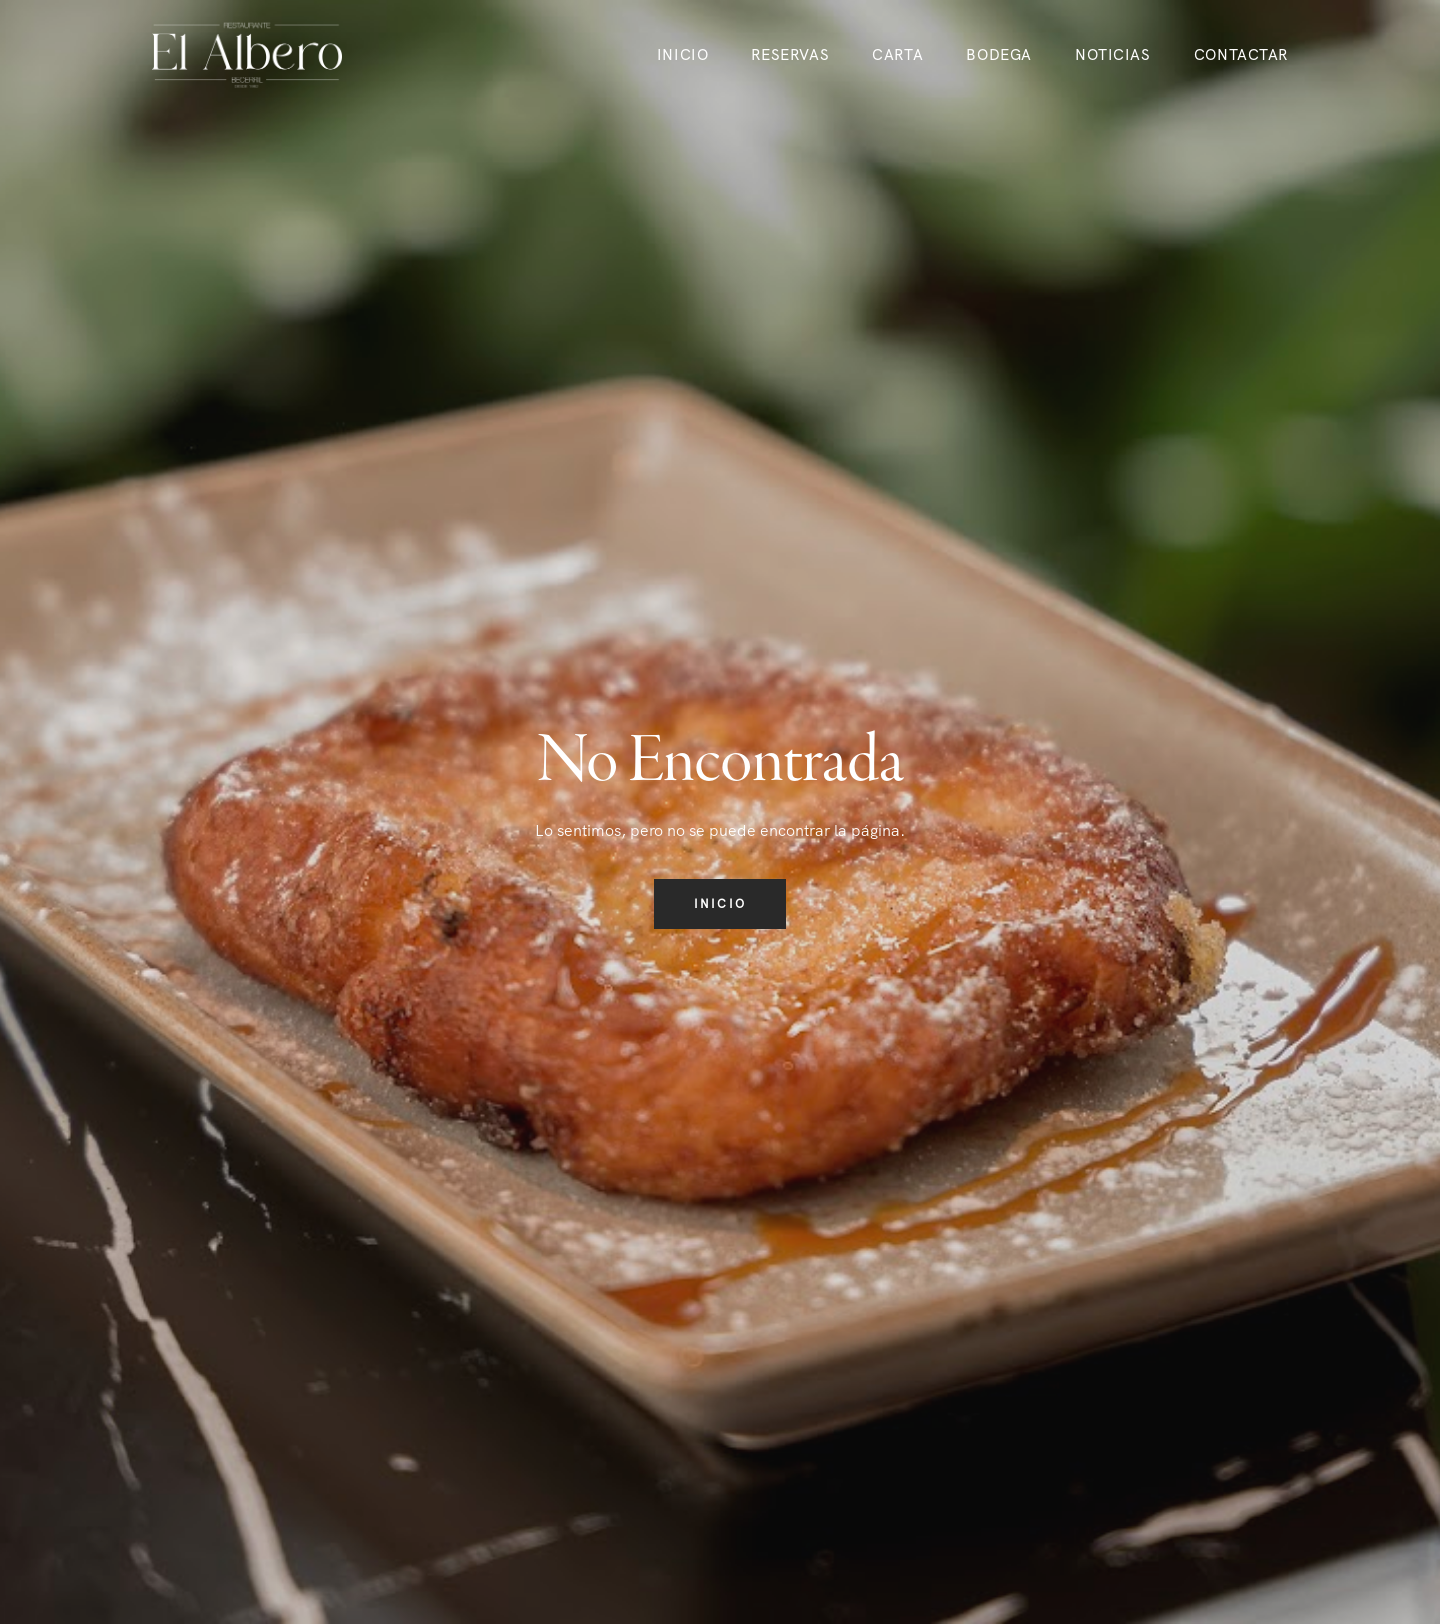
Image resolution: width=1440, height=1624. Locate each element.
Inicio (682, 55)
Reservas (790, 55)
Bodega (998, 55)
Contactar (1241, 55)
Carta (897, 55)
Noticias (1113, 55)
